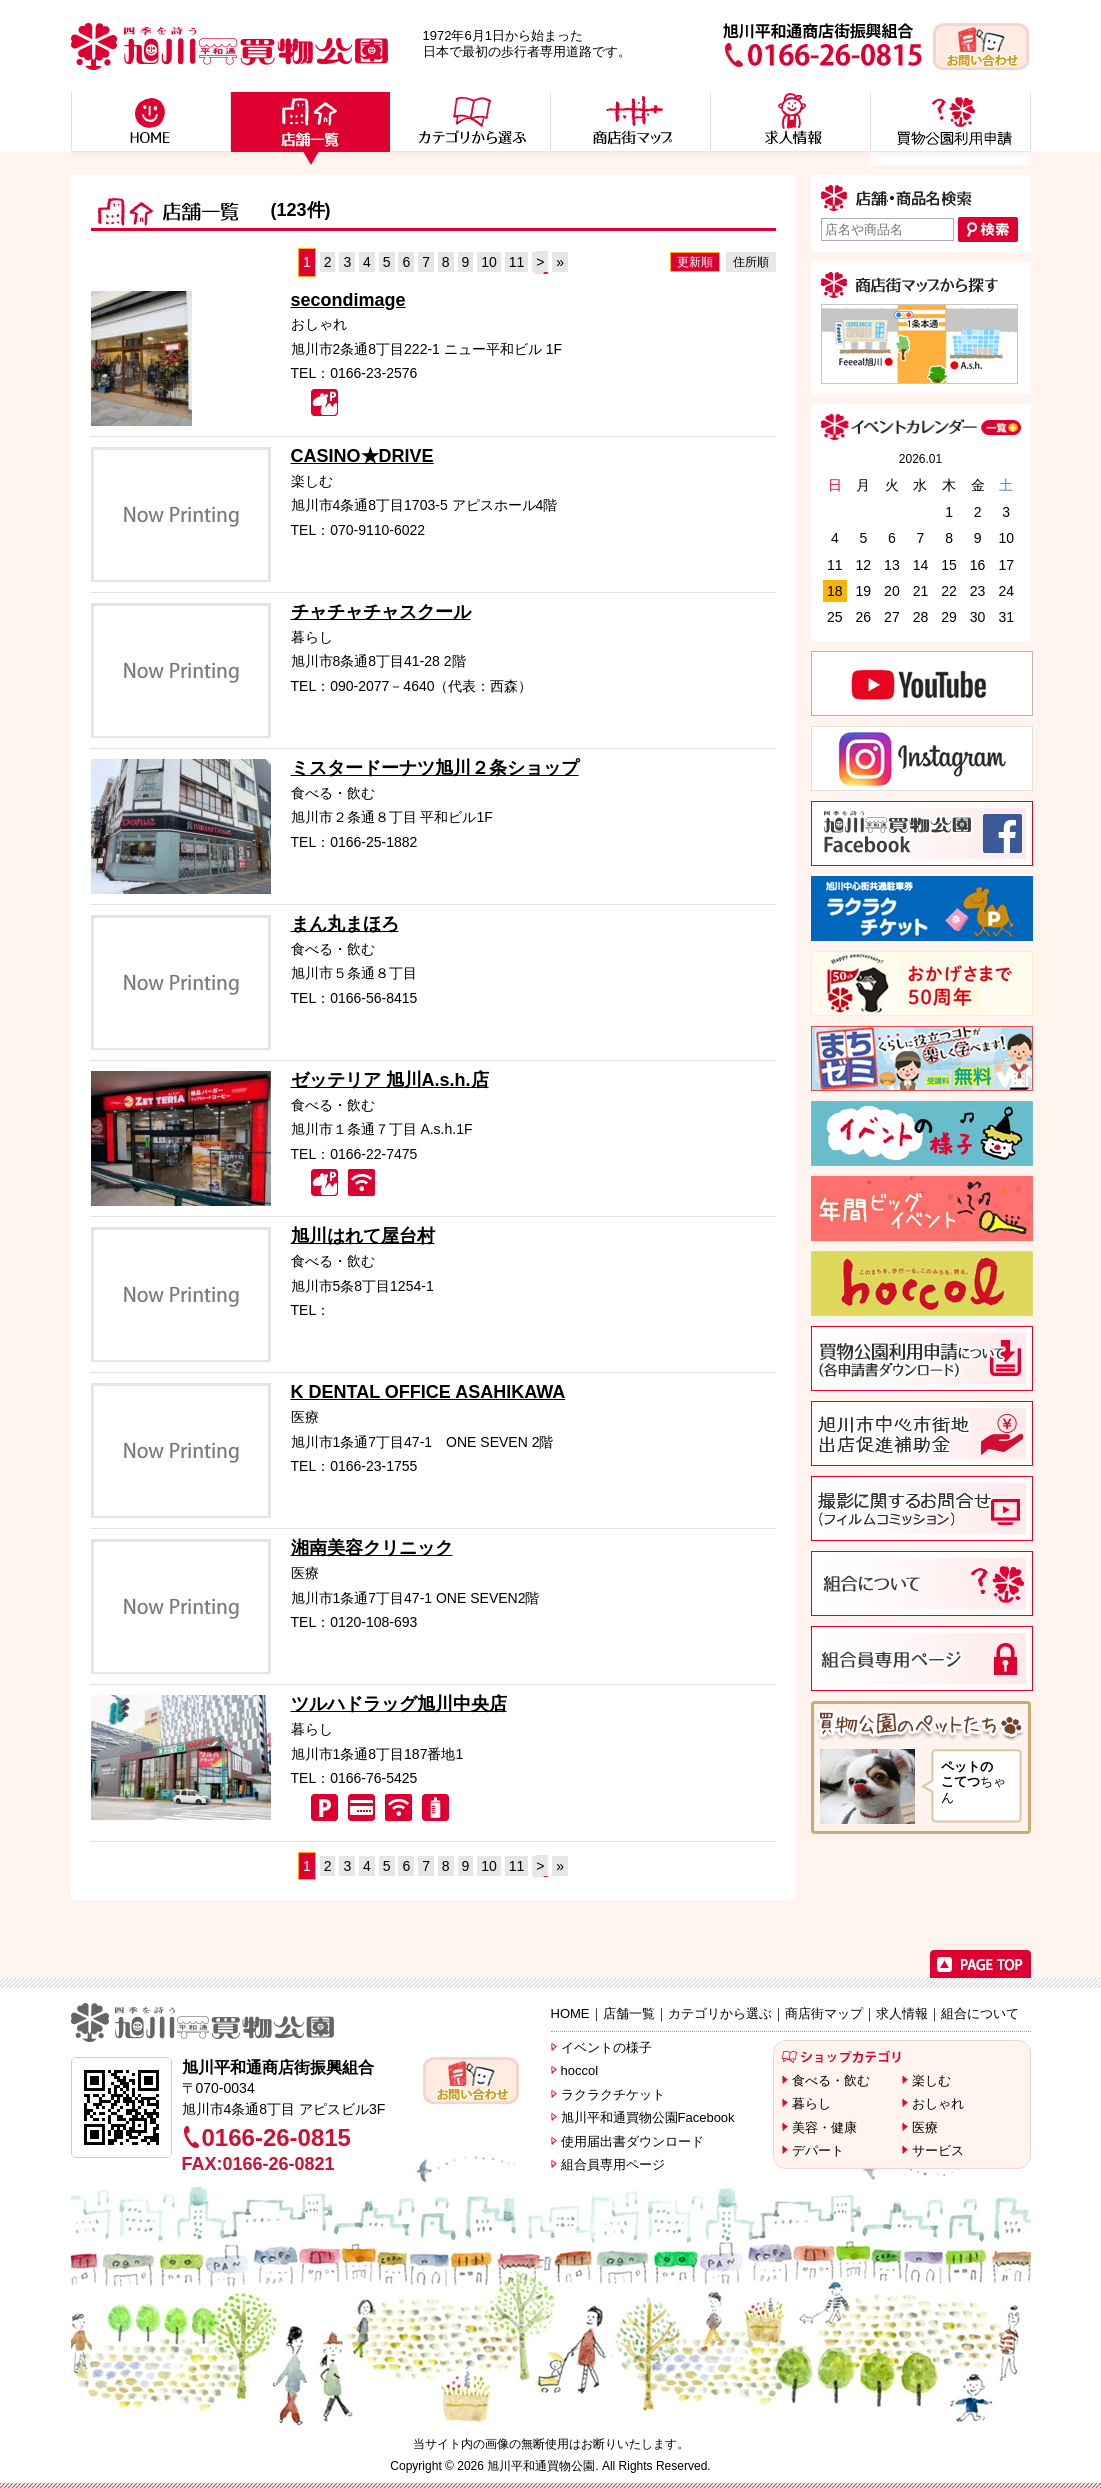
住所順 (751, 262)
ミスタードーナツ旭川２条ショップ (435, 768)
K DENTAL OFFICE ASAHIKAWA (428, 1392)
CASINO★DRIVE (362, 456)
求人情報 (902, 2013)
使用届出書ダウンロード (632, 2141)
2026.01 (920, 459)
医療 (925, 2127)
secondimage (348, 300)
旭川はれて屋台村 (363, 1236)
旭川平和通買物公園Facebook (648, 2117)
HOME (570, 2013)
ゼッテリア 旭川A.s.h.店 (390, 1080)
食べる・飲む (831, 2080)
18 (835, 591)
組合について (980, 2013)
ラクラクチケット (613, 2094)
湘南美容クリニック (372, 1548)
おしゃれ (938, 2103)
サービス (938, 2150)
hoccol (580, 2070)
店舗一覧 (629, 2013)
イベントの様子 (606, 2047)
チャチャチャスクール (381, 612)
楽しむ (931, 2080)
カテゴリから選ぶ (720, 2013)
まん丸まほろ (345, 924)
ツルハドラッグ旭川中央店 (399, 1704)
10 (489, 262)
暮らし (811, 2103)
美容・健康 (824, 2127)
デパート (818, 2150)
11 (517, 262)
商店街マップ (824, 2013)
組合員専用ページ (613, 2164)
